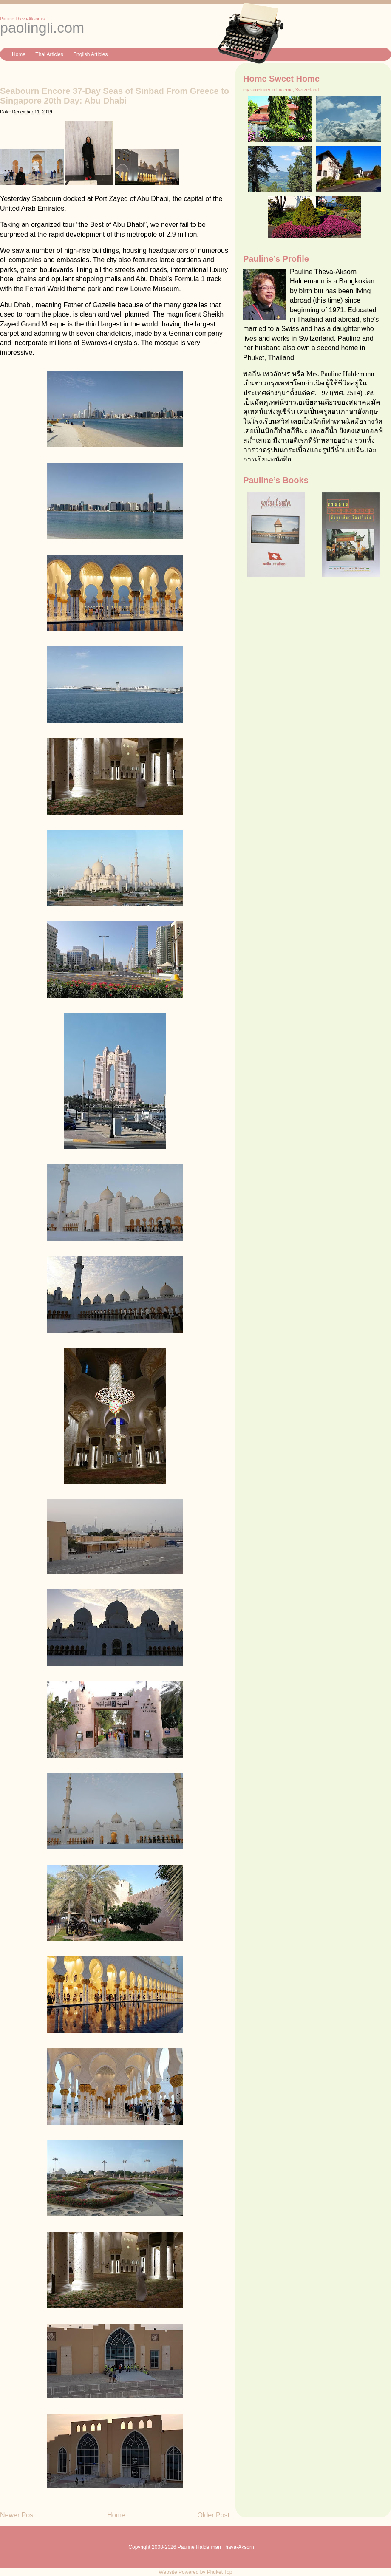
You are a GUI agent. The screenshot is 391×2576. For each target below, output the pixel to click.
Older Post (213, 2515)
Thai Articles (49, 54)
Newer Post (17, 2515)
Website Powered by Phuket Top (195, 2572)
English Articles (90, 54)
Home (19, 54)
